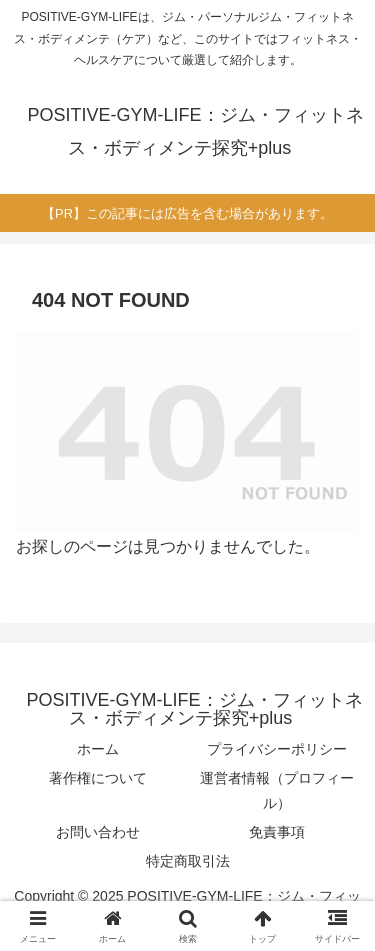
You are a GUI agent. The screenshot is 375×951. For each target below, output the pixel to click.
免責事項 (277, 832)
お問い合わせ (98, 832)
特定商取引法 (188, 861)
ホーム (98, 749)
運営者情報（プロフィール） (277, 790)
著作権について (98, 778)
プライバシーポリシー (277, 749)
